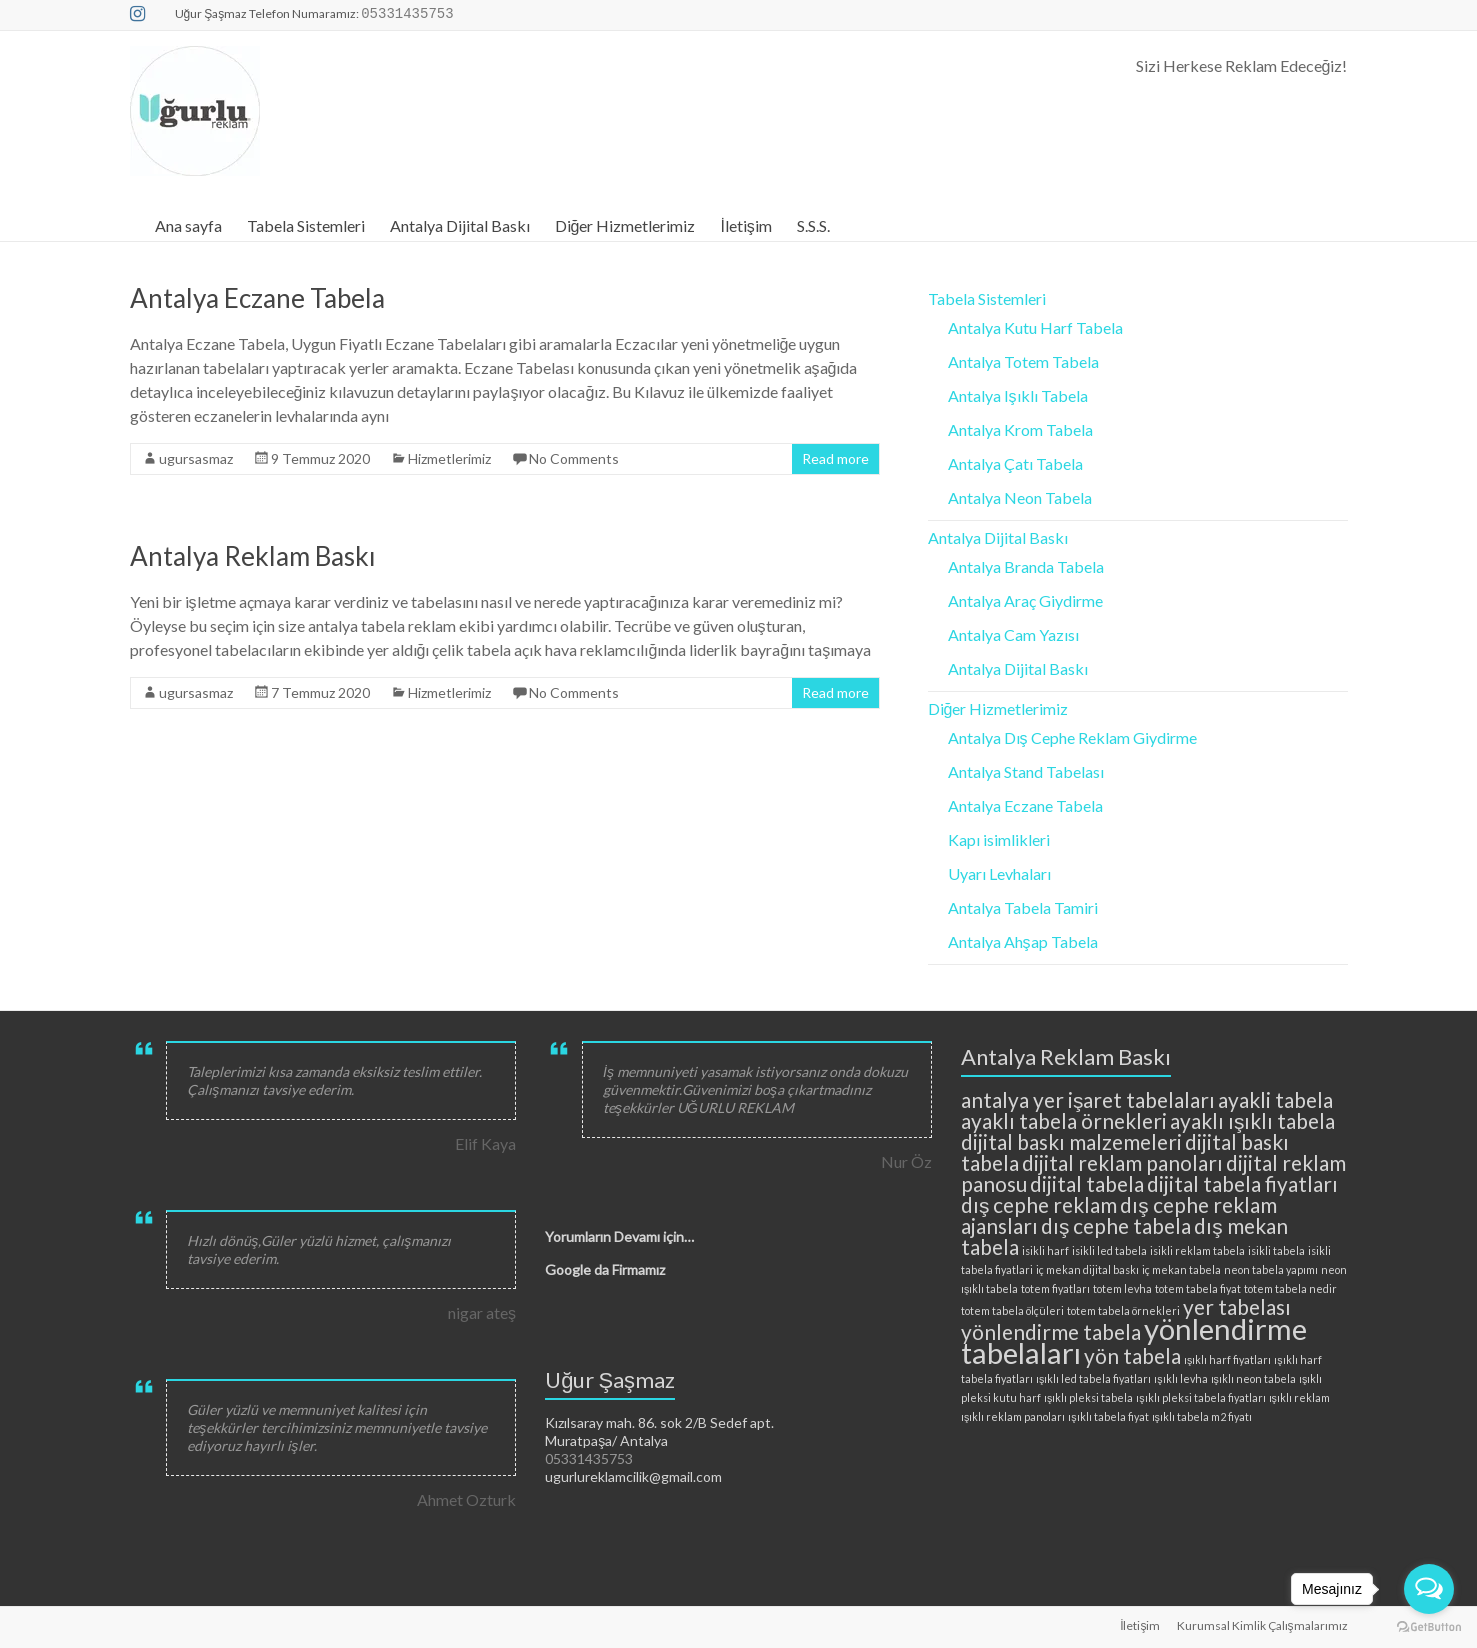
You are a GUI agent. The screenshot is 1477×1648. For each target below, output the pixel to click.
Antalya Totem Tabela (1023, 361)
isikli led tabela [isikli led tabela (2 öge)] (1109, 1250)
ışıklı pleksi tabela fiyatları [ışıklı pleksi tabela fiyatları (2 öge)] (1200, 1397)
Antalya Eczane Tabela (257, 298)
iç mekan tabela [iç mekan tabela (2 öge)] (1181, 1269)
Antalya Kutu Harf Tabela (1035, 327)
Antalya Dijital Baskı (460, 225)
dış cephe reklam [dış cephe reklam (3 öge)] (1039, 1204)
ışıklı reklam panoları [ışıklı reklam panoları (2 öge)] (1013, 1416)
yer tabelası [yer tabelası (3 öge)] (1237, 1306)
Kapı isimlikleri (999, 839)
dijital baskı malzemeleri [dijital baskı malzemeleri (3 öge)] (1071, 1141)
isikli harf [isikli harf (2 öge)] (1045, 1250)
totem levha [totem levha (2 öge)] (1122, 1288)
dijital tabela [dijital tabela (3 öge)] (1087, 1183)
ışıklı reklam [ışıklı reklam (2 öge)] (1299, 1397)
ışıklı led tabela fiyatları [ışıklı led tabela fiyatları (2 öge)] (1093, 1378)
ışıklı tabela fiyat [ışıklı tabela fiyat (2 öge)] (1108, 1416)
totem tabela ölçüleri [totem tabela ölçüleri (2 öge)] (1012, 1310)
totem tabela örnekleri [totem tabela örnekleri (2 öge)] (1123, 1310)
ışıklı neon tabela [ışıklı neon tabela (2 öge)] (1253, 1378)
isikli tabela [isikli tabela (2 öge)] (1276, 1250)
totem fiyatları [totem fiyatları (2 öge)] (1055, 1288)
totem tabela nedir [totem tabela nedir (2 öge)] (1290, 1288)
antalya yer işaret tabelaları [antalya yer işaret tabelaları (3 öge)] (1088, 1099)
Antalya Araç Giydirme (1025, 600)
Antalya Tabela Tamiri (1023, 907)
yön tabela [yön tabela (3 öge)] (1132, 1355)
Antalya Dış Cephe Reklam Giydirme (1072, 737)
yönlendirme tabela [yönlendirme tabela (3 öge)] (1051, 1331)
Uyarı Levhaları (999, 873)
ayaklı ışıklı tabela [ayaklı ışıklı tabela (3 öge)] (1252, 1120)
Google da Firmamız (605, 1269)
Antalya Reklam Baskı (253, 556)
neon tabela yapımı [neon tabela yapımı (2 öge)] (1271, 1269)
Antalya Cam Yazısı (1013, 634)
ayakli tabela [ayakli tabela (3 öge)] (1275, 1099)
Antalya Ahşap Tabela (1023, 941)
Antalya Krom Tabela (1020, 429)
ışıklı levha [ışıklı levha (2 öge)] (1180, 1378)
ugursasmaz (196, 458)
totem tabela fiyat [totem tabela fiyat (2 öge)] (1198, 1288)
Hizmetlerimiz (449, 458)
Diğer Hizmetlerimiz (625, 225)
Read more (835, 458)
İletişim (745, 225)
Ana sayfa (188, 225)
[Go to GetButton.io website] (1429, 1627)
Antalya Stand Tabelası (1026, 771)
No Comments (574, 458)
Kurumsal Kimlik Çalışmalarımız (1262, 1625)
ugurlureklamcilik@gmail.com (633, 1476)
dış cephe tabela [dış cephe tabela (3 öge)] (1116, 1225)
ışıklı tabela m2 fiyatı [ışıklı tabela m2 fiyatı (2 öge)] (1202, 1416)
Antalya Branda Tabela (1026, 566)
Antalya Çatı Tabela (1015, 463)
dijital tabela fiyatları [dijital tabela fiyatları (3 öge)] (1242, 1183)
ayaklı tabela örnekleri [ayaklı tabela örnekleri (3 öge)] (1064, 1120)
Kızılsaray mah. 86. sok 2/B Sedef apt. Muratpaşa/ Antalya (659, 1431)
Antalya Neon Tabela (1020, 497)
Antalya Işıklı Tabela (1018, 395)
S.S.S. (813, 225)
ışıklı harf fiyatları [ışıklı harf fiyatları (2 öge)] (1227, 1359)
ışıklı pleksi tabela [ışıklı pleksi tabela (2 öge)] (1088, 1397)
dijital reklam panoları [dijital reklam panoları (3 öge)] (1122, 1162)
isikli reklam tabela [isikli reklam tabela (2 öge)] (1197, 1250)
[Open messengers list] (1429, 1589)
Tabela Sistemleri (306, 225)
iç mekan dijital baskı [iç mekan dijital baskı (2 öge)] (1087, 1269)
